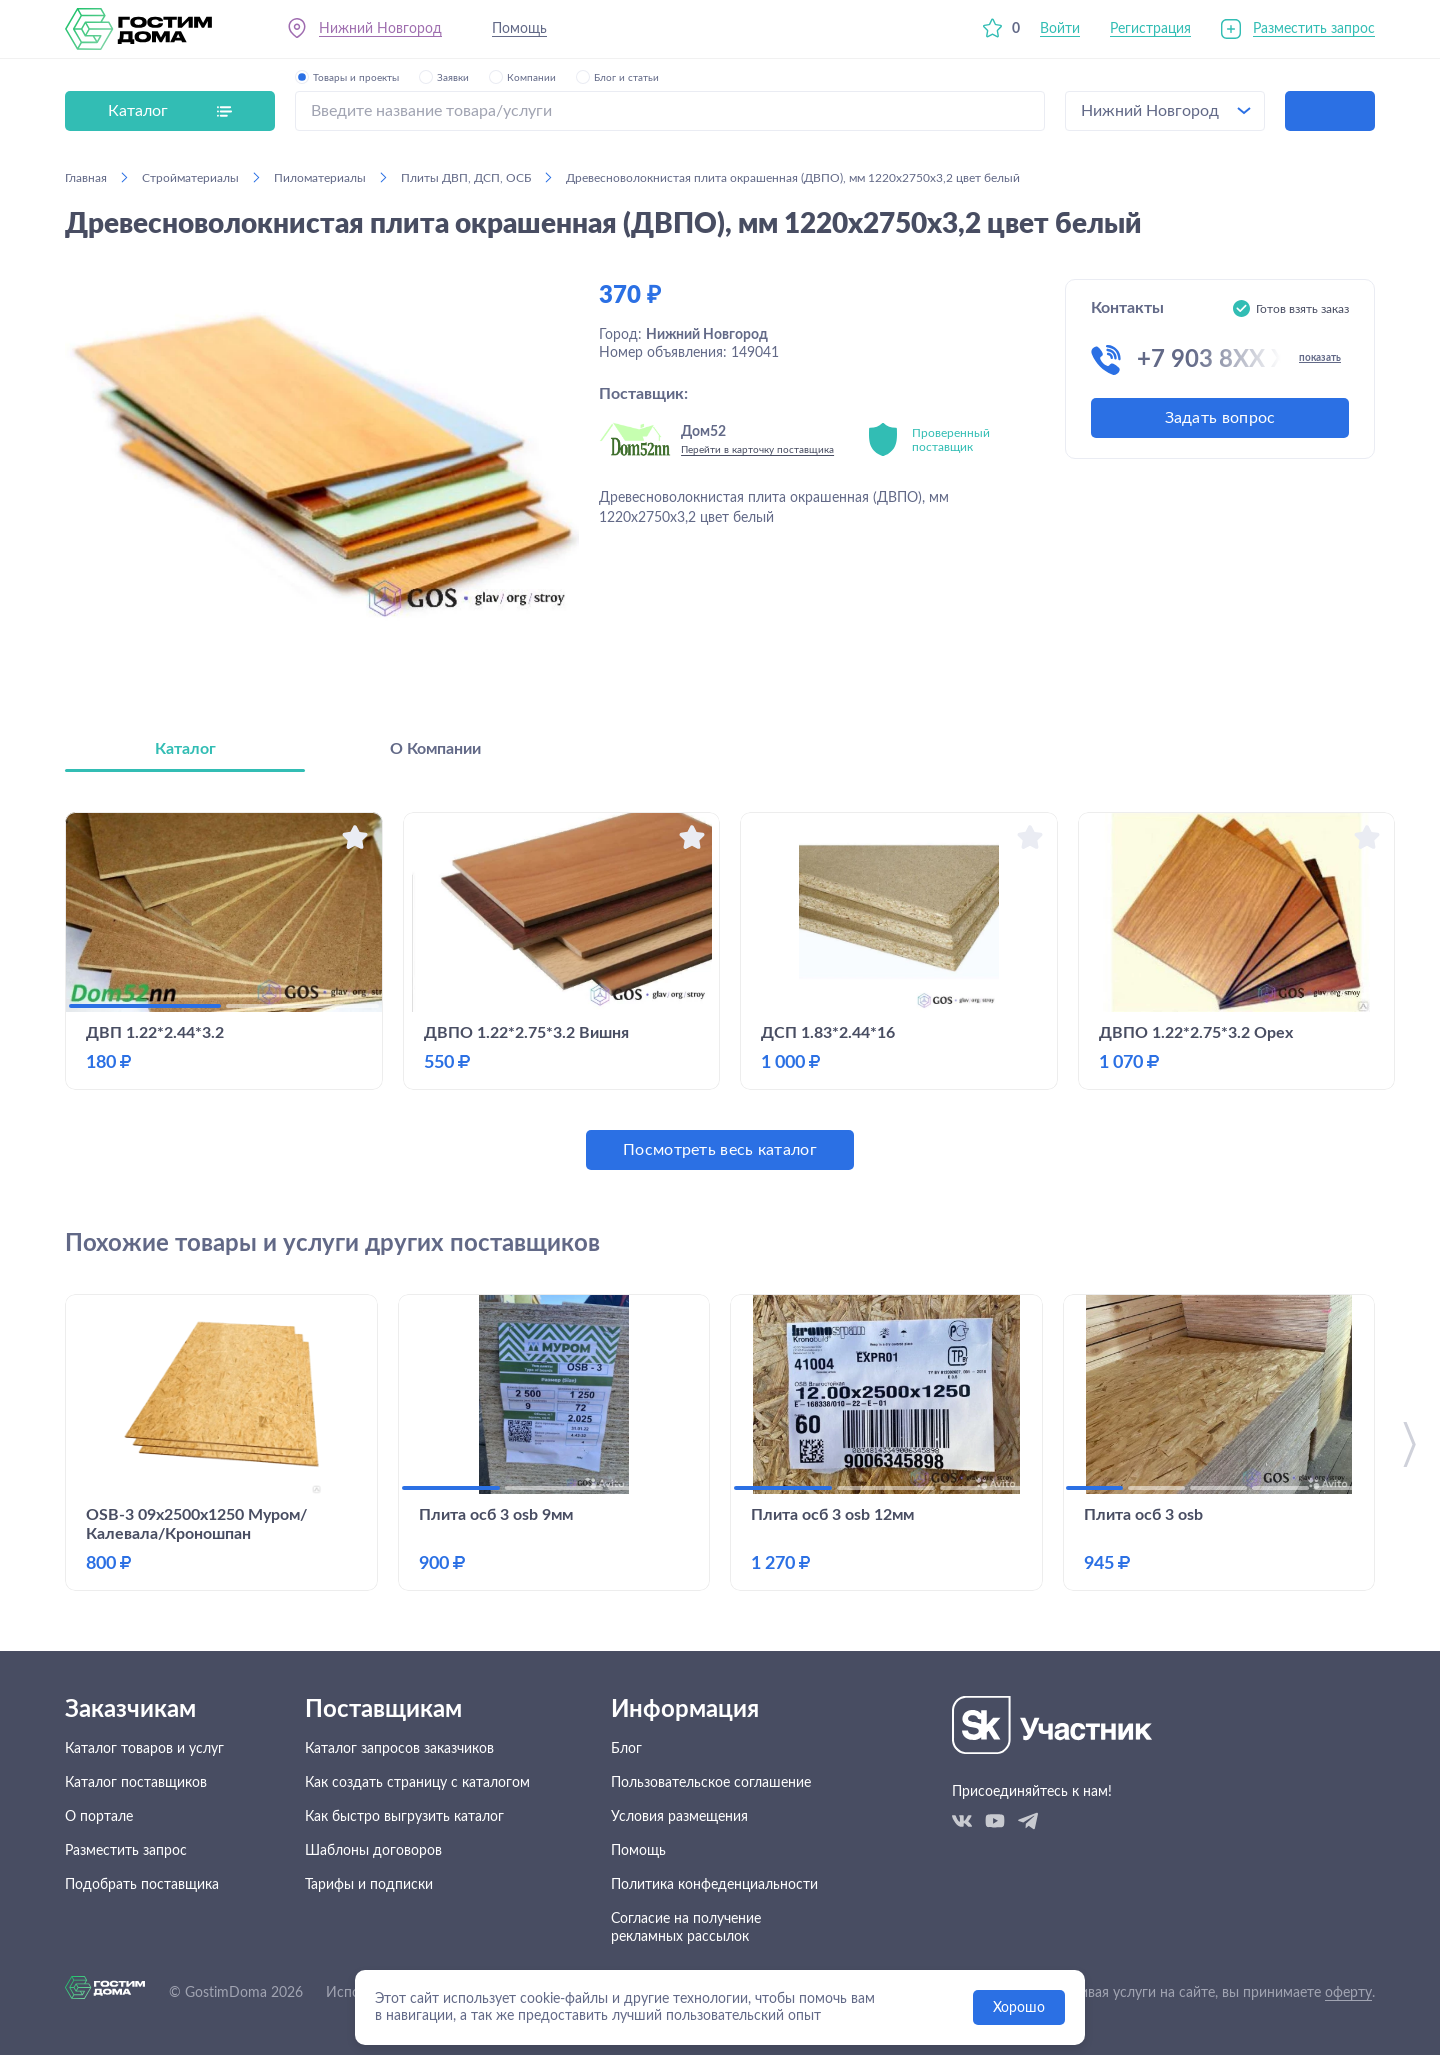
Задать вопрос (1220, 418)
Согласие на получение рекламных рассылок (686, 1928)
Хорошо (1019, 2008)
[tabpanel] (720, 991)
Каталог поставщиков (136, 1783)
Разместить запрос (1314, 29)
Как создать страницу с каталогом (417, 1783)
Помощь (519, 29)
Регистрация (1150, 29)
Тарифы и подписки (369, 1885)
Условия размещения (679, 1817)
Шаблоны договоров (373, 1851)
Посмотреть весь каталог (720, 1150)
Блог (626, 1749)
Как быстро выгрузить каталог (404, 1817)
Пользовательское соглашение (711, 1783)
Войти (1060, 29)
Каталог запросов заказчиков (399, 1749)
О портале (99, 1817)
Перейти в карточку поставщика (757, 450)
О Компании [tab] (435, 749)
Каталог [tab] (185, 749)
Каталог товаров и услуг (144, 1749)
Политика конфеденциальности (714, 1885)
